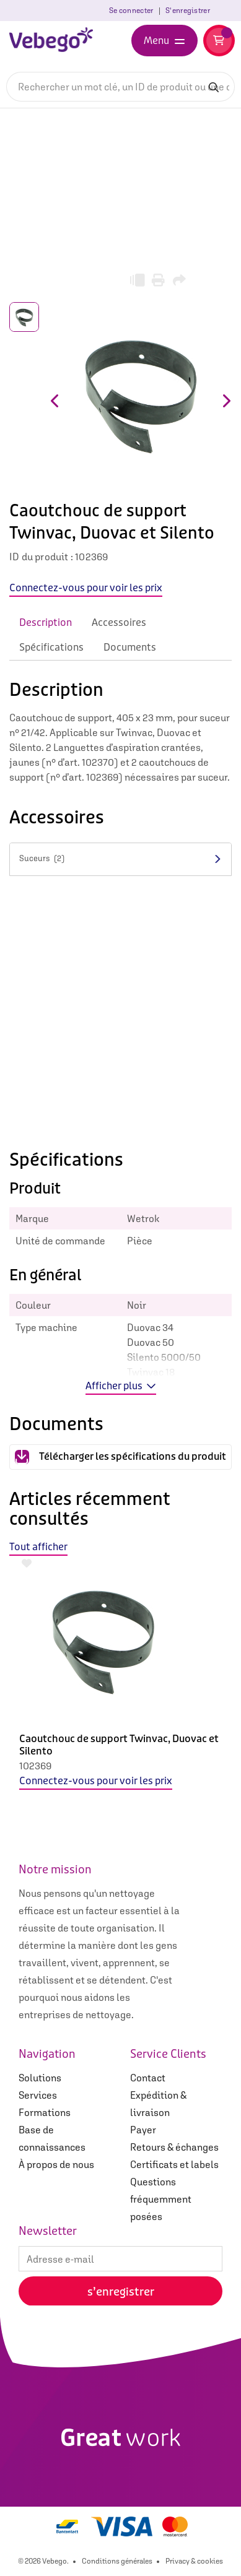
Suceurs (41, 858)
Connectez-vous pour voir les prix (95, 1781)
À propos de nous (56, 2164)
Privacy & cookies (194, 2561)
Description (45, 622)
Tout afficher (38, 1547)
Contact (147, 2077)
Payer (143, 2129)
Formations (45, 2112)
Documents (129, 647)
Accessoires (119, 622)
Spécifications (51, 647)
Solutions (40, 2077)
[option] (120, 1683)
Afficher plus (120, 1386)
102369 (35, 1765)
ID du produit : (41, 556)
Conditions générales (117, 2561)
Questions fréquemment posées (160, 2199)
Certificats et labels (174, 2164)
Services (38, 2095)
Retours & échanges (174, 2147)
